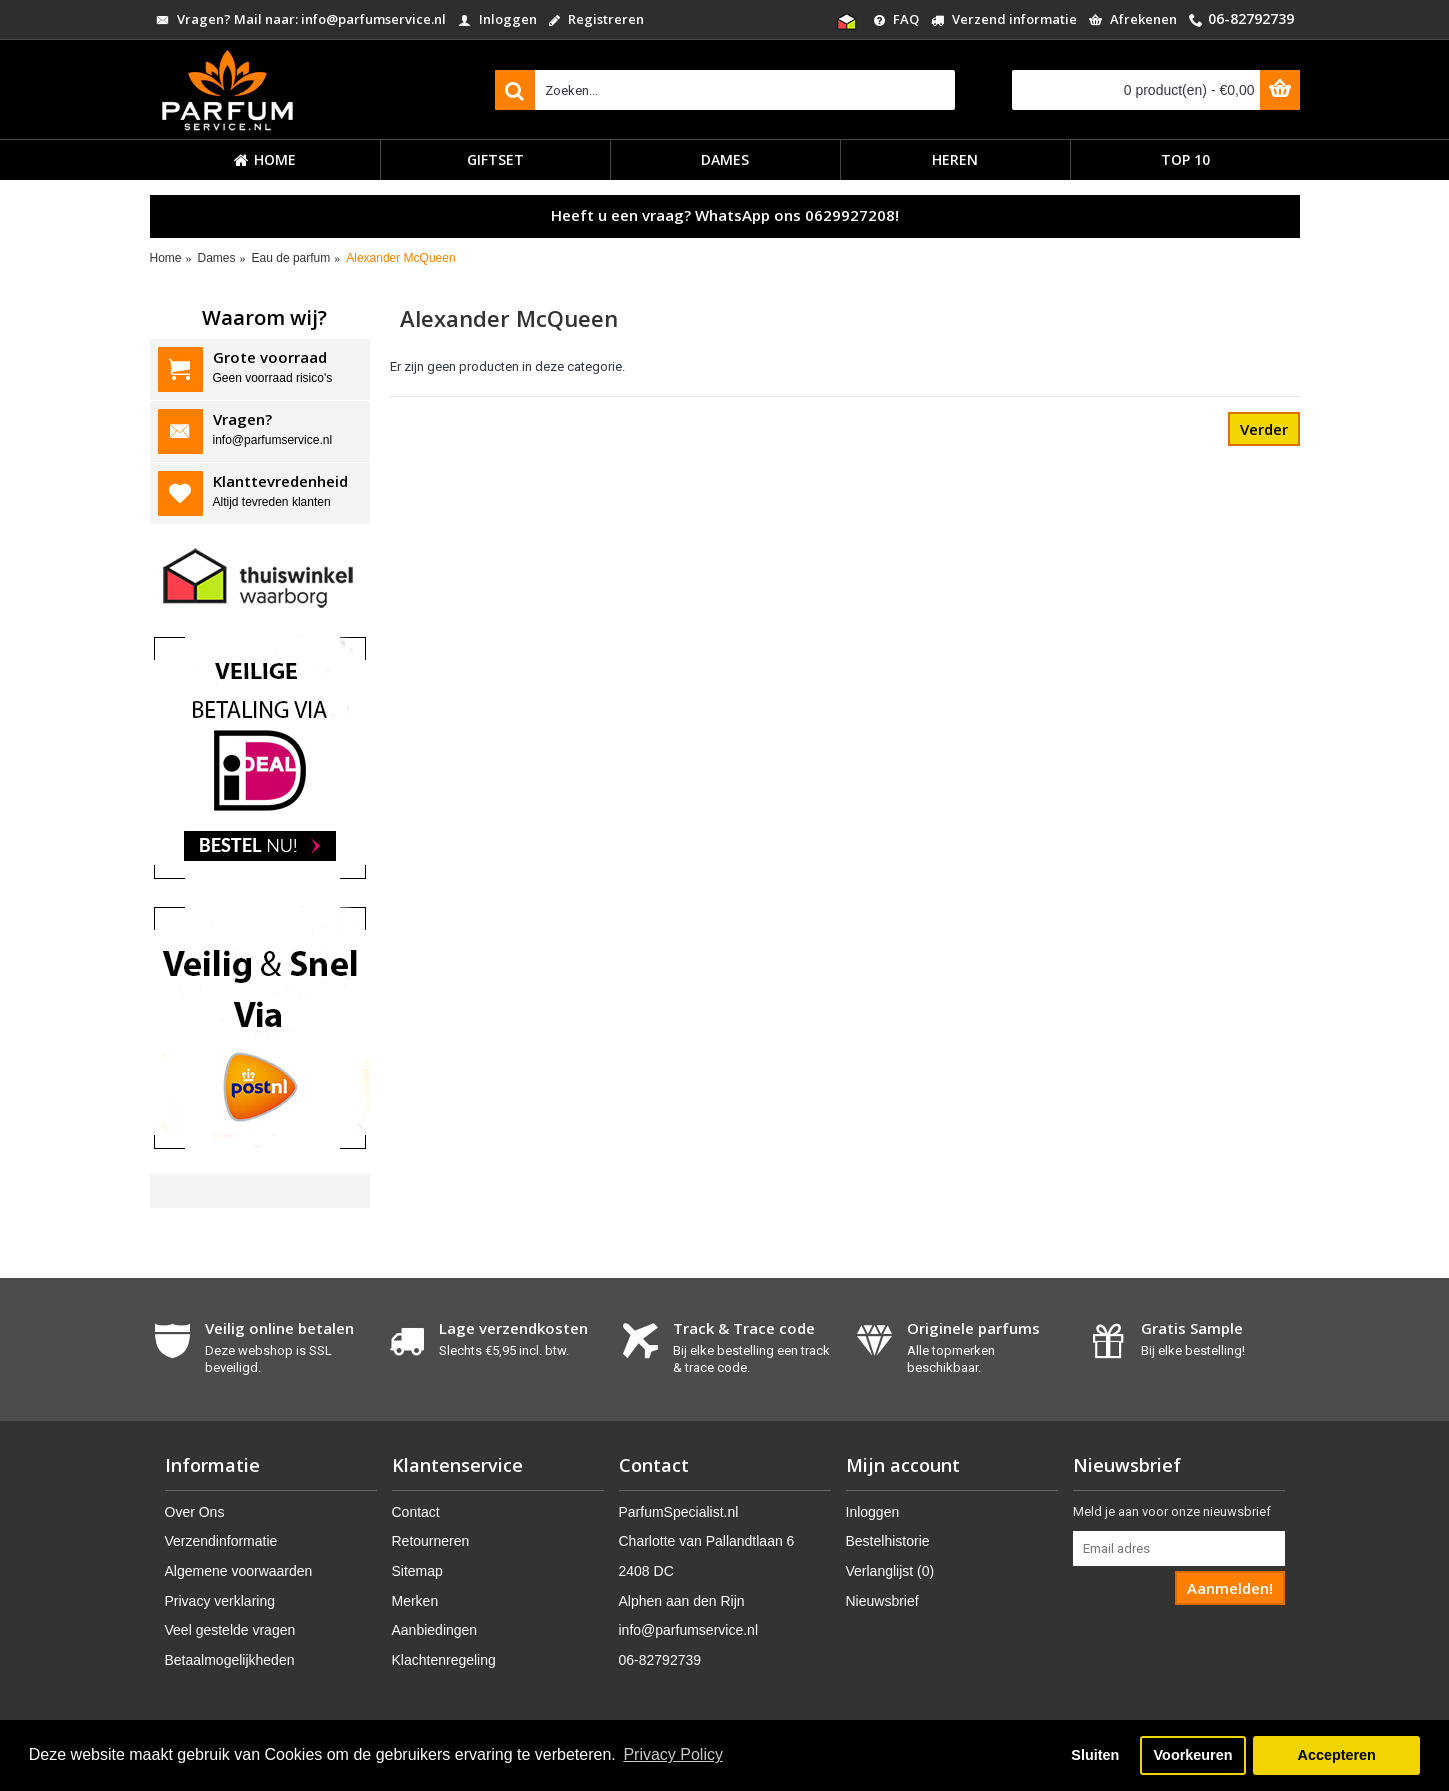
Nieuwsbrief (882, 1601)
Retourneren (431, 1541)
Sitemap (417, 1571)
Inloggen (873, 1512)
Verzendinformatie (221, 1541)
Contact (416, 1512)
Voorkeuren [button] (1193, 1755)
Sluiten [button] (1095, 1755)
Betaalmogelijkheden (230, 1660)
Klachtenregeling (444, 1660)
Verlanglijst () (890, 1571)
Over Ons (195, 1512)
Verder (1264, 429)
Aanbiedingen (435, 1630)
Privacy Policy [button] (673, 1754)
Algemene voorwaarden (239, 1571)
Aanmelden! (1230, 1588)
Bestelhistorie (888, 1541)
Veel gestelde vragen (230, 1630)
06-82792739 (660, 1660)
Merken (415, 1601)
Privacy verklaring (220, 1601)
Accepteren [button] (1336, 1755)
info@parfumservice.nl (689, 1630)
